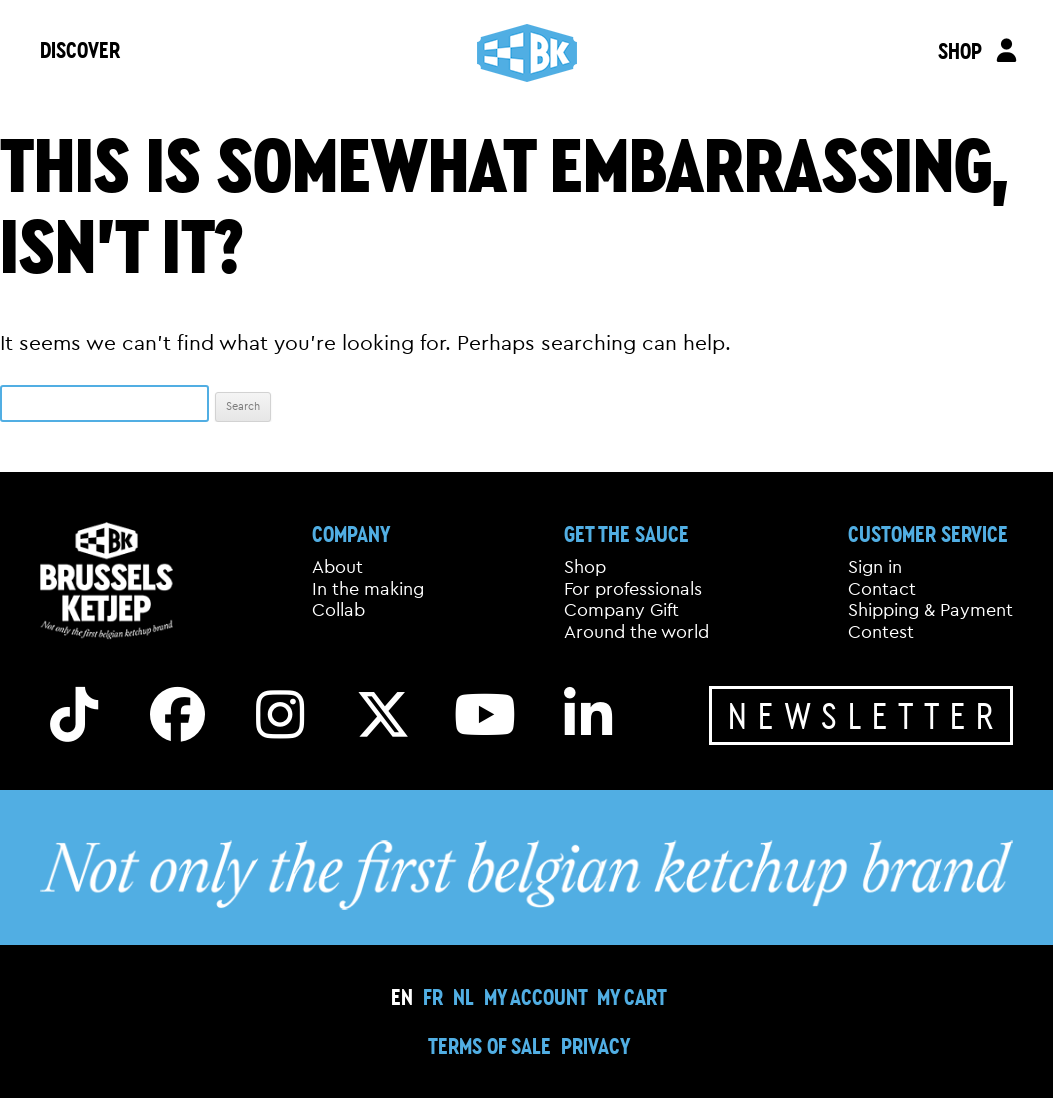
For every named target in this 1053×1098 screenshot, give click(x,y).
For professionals (633, 589)
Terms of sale (489, 1045)
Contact (882, 589)
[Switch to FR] (433, 997)
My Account (535, 996)
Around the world (636, 632)
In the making (368, 589)
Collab (338, 610)
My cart (632, 996)
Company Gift (621, 610)
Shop (585, 567)
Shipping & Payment (930, 610)
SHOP (959, 50)
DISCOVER (80, 49)
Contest (881, 632)
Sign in (875, 567)
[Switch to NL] (463, 997)
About (337, 567)
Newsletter (866, 715)
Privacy (595, 1045)
